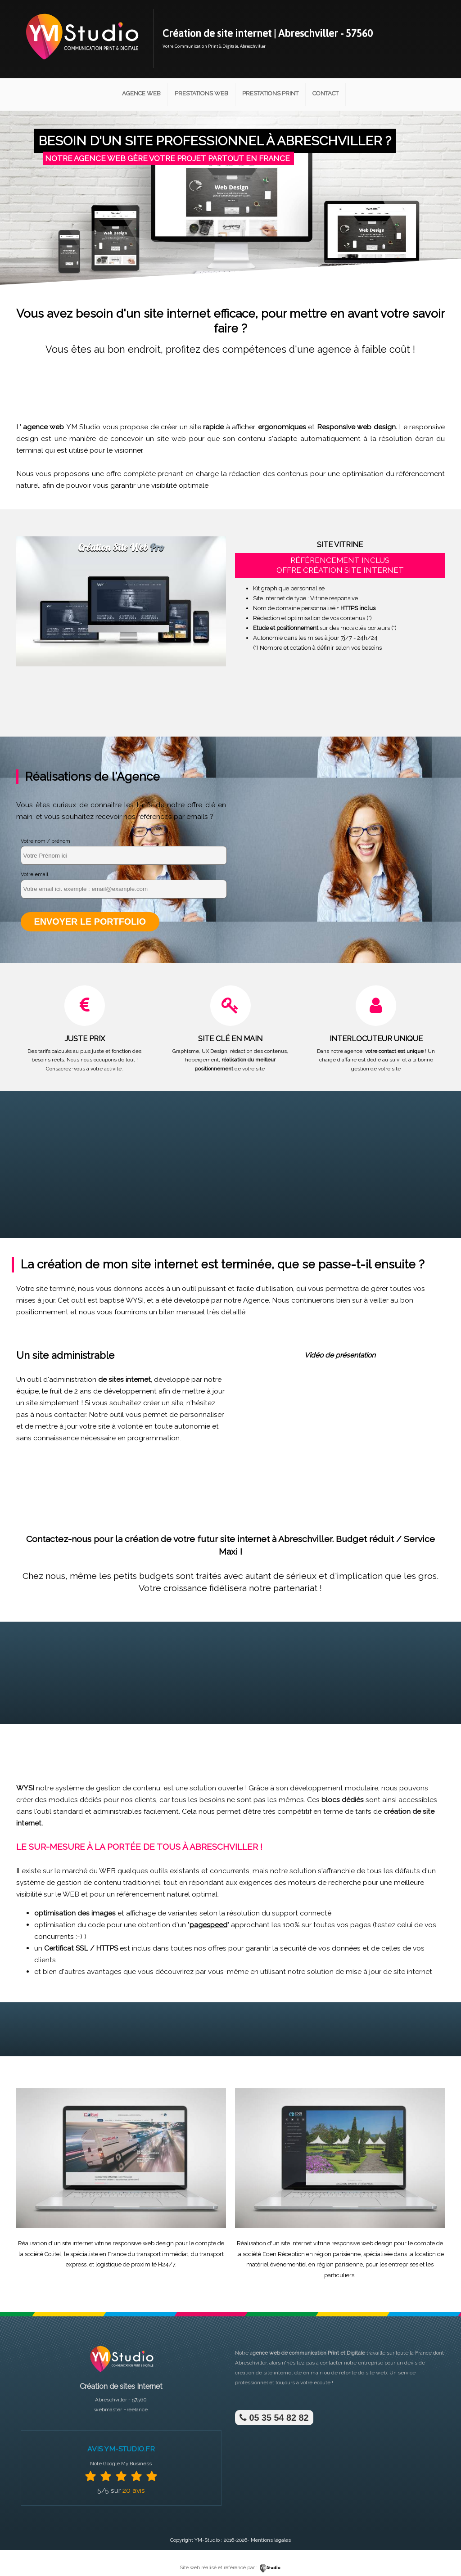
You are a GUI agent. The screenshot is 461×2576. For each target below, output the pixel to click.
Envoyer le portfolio (89, 921)
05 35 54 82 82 (273, 2417)
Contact (325, 93)
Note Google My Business (121, 2463)
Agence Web (141, 93)
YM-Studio (207, 2540)
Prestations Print (270, 93)
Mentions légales (271, 2540)
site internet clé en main (293, 2372)
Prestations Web (201, 93)
